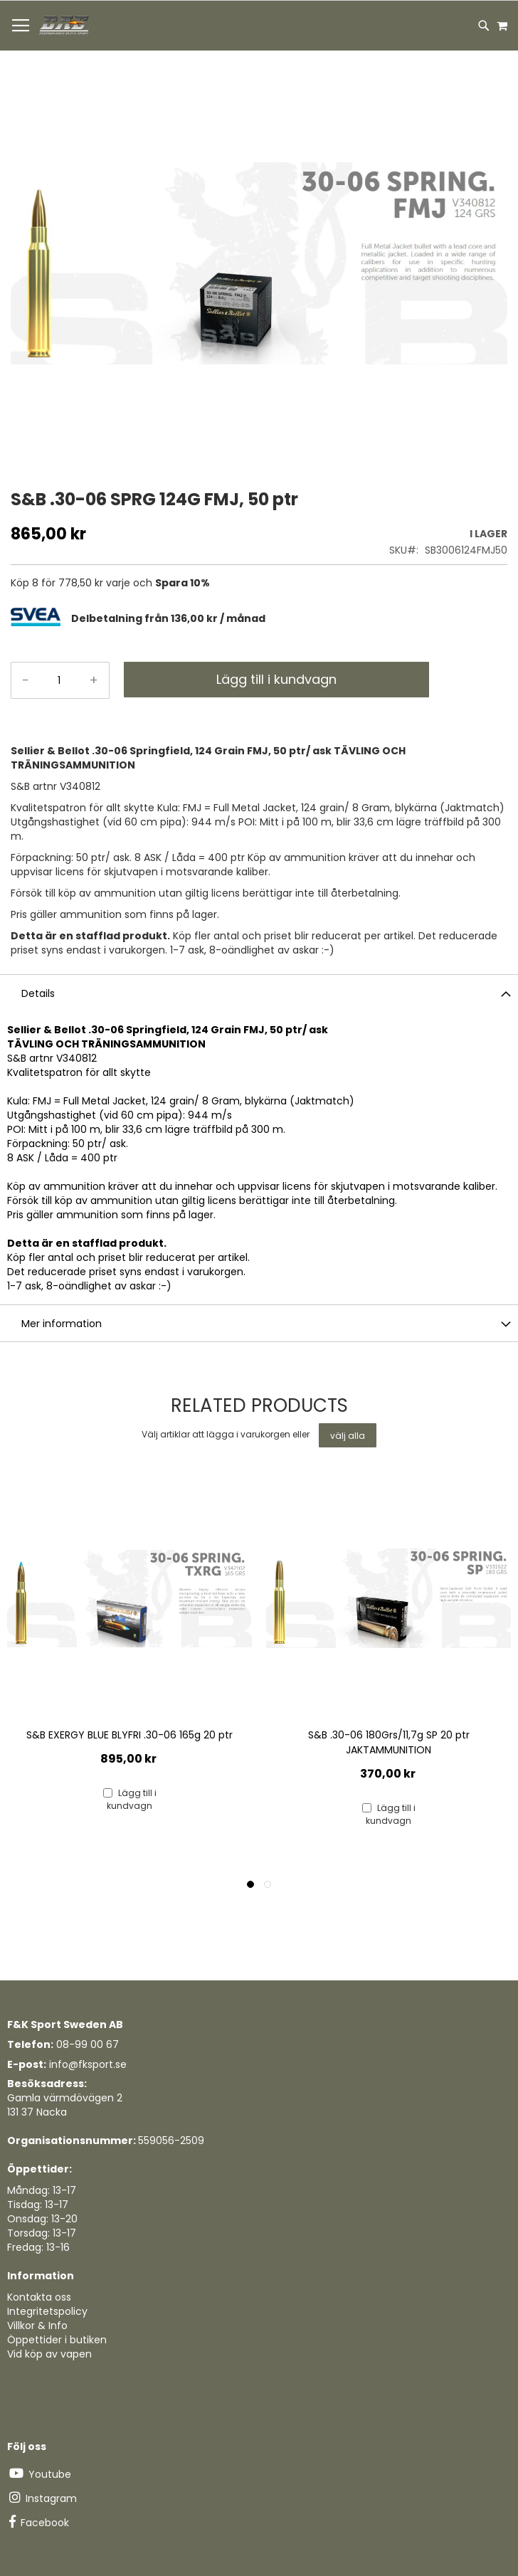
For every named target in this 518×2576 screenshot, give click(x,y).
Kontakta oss (39, 2297)
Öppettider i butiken (57, 2340)
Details (38, 993)
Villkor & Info (37, 2325)
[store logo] (65, 26)
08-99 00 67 (87, 2044)
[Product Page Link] (129, 1600)
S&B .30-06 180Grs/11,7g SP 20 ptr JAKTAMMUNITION (389, 1742)
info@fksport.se (88, 2064)
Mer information (61, 1323)
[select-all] (347, 1435)
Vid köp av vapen (49, 2354)
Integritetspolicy (47, 2311)
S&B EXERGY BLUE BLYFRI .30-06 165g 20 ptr (129, 1735)
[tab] (289, 619)
